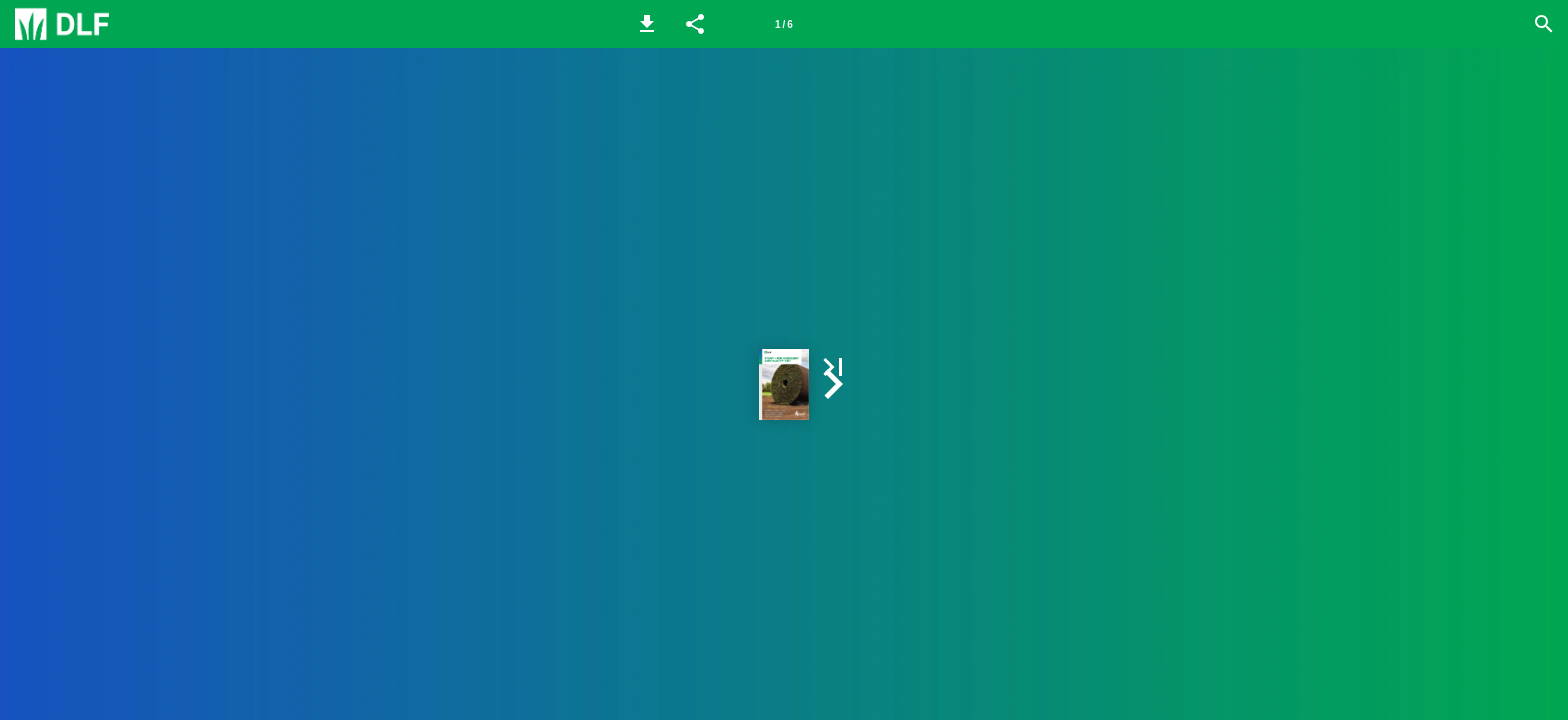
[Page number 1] (784, 24)
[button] (647, 24)
